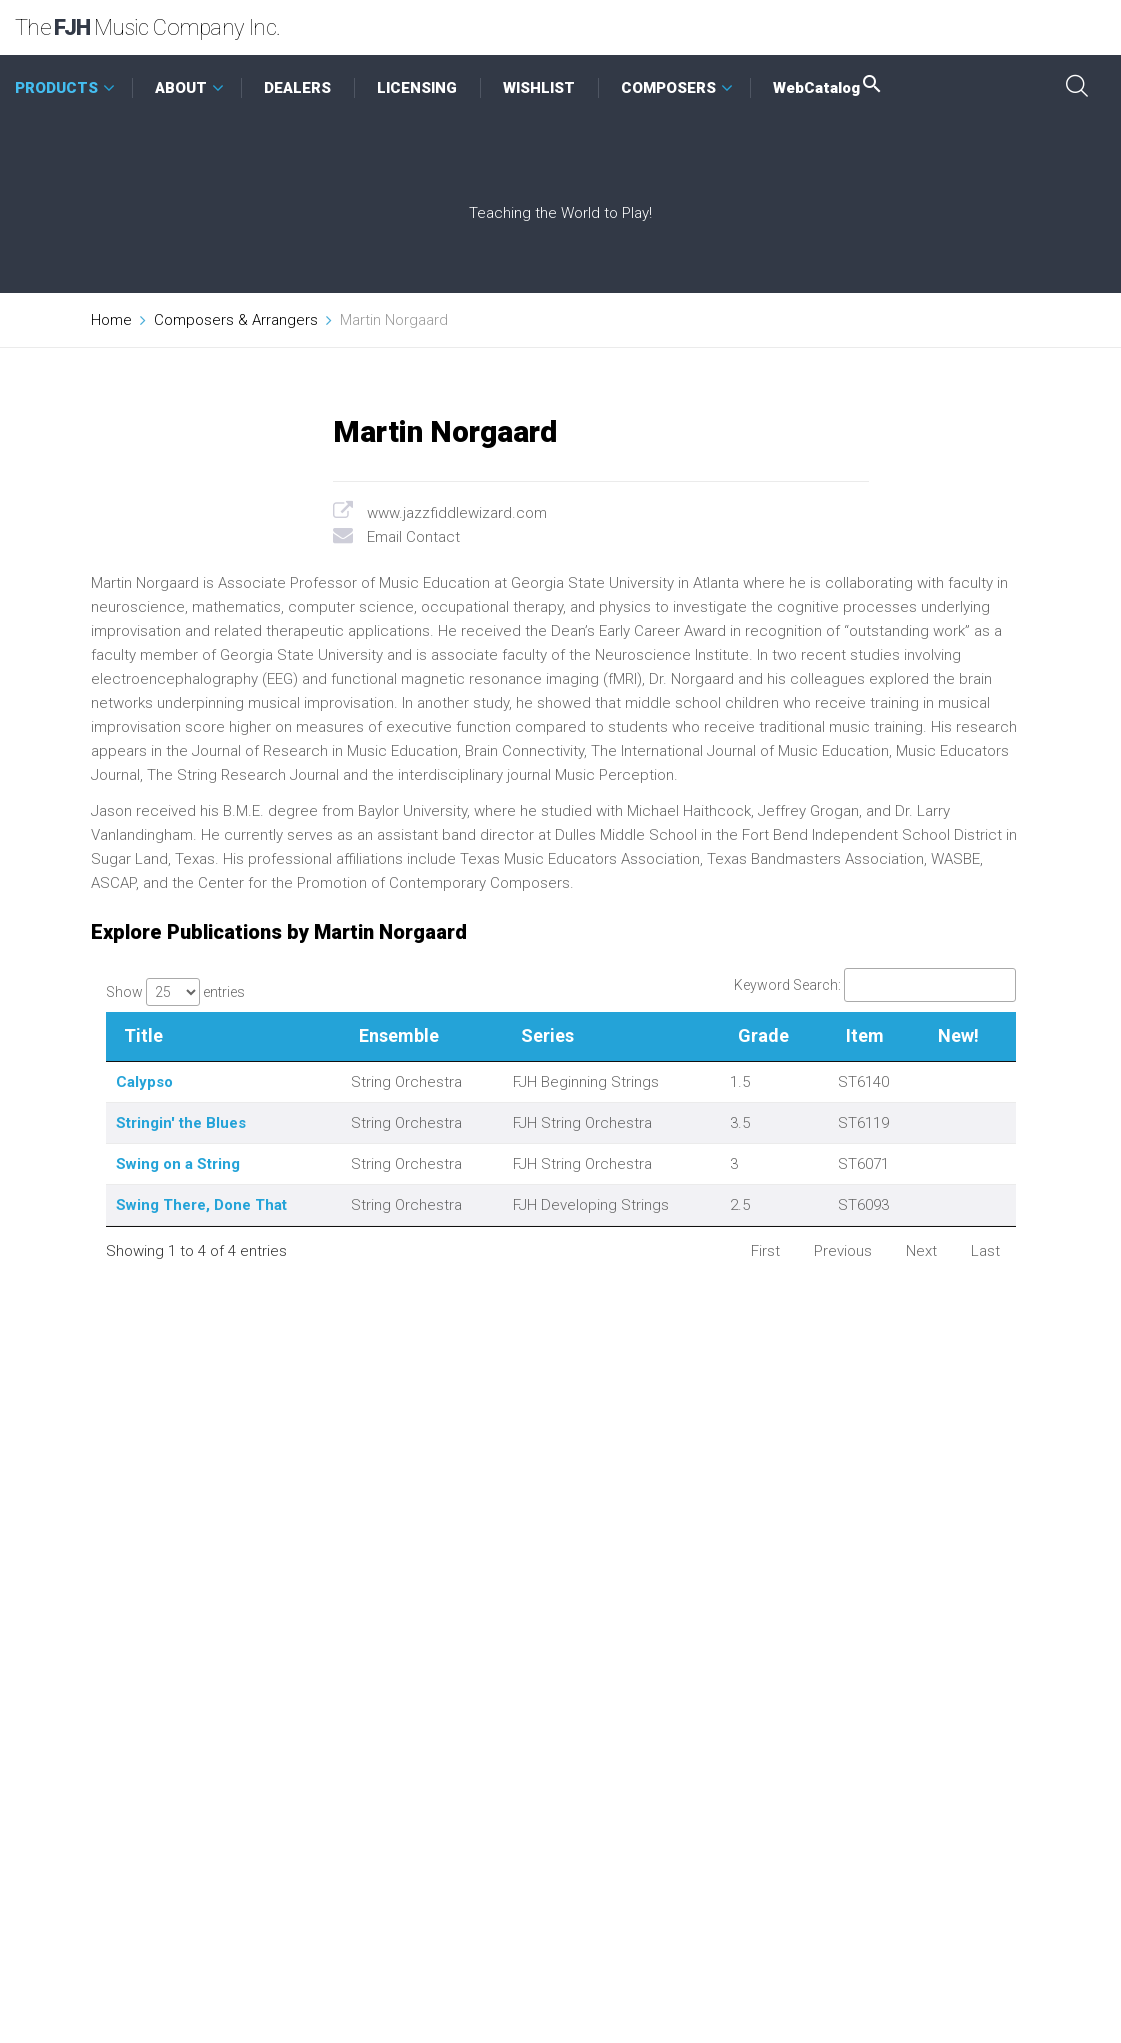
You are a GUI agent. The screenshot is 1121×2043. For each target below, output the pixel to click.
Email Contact (413, 537)
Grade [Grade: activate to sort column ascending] (763, 1035)
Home (111, 320)
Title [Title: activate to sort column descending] (143, 1035)
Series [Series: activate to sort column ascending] (547, 1035)
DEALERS (297, 88)
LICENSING (417, 88)
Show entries (175, 992)
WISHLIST (539, 88)
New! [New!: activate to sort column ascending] (958, 1035)
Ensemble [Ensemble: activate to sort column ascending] (399, 1035)
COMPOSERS (668, 88)
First (765, 1251)
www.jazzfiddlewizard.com (457, 513)
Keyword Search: (875, 985)
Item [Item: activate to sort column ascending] (865, 1035)
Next (921, 1251)
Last (985, 1251)
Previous (843, 1251)
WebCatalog (828, 88)
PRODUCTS (56, 88)
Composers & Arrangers (236, 320)
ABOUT (181, 88)
